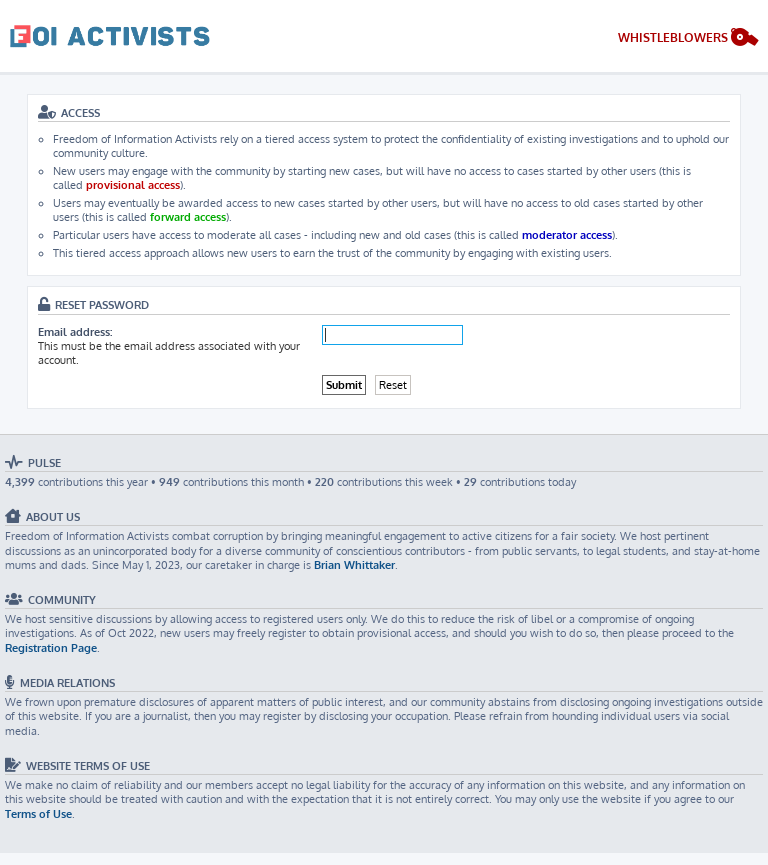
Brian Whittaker (354, 565)
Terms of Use (38, 814)
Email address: (75, 332)
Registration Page (51, 648)
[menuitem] (688, 39)
